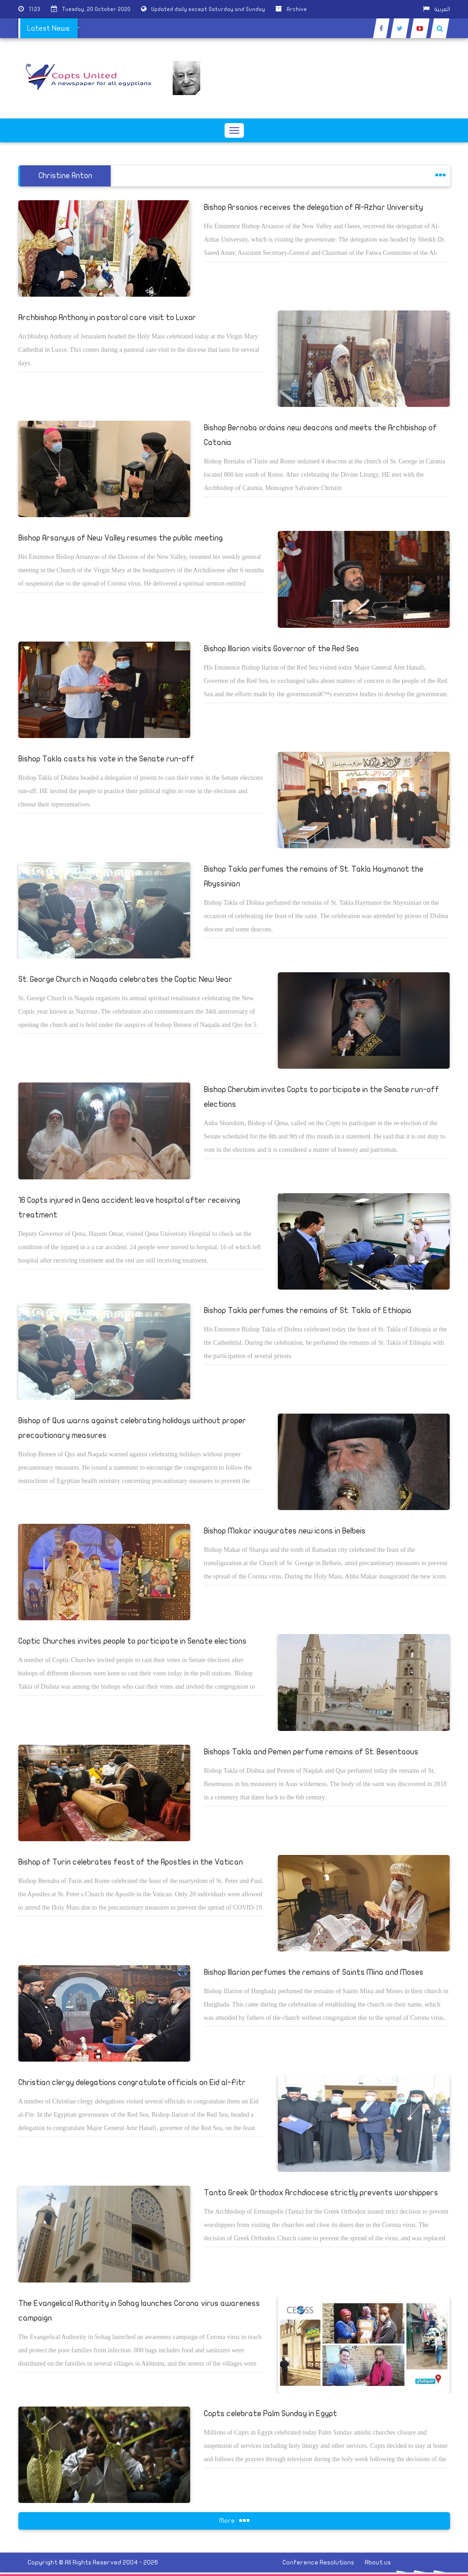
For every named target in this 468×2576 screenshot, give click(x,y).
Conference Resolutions (318, 2562)
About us (378, 2562)
